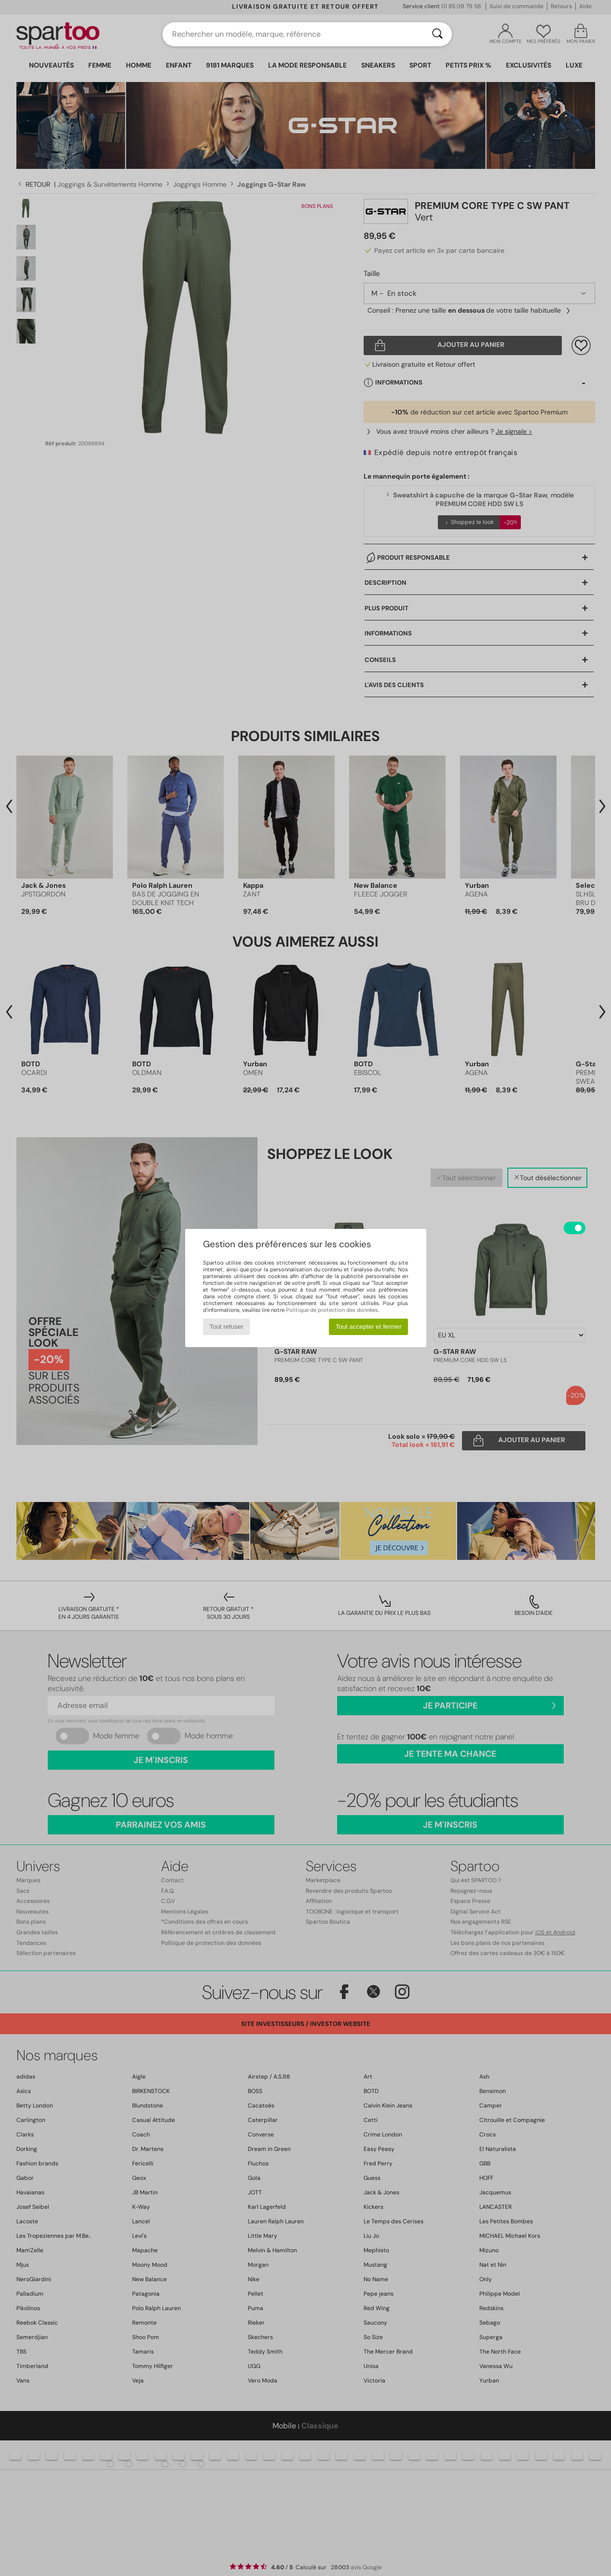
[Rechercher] (437, 34)
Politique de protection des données (332, 1310)
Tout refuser (226, 1326)
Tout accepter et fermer (369, 1326)
